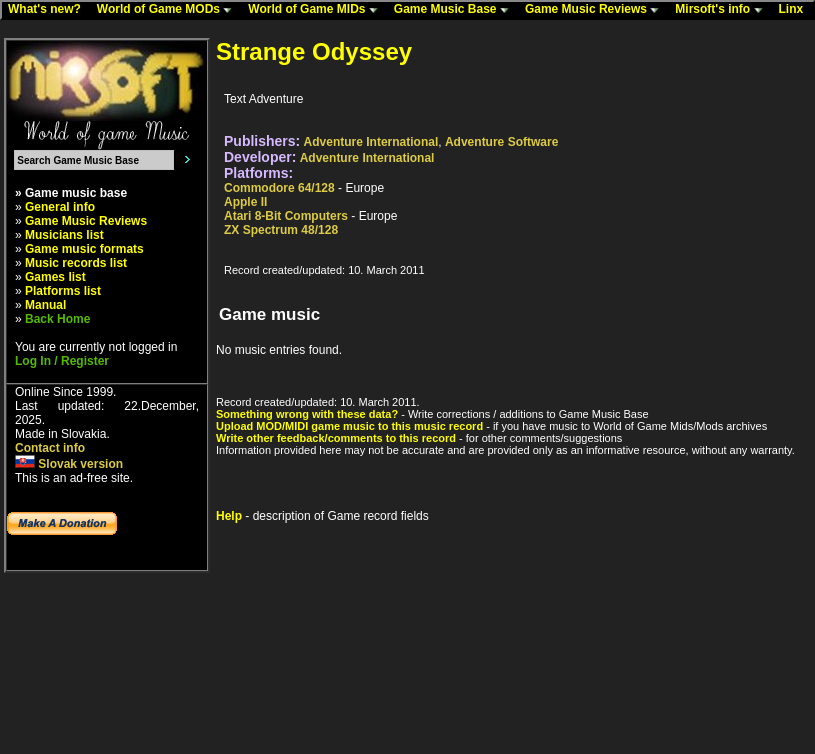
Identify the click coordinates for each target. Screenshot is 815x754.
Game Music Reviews (596, 10)
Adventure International (371, 142)
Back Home (57, 319)
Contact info (50, 448)
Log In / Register (62, 361)
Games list (55, 277)
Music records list (76, 263)
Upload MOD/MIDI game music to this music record (349, 426)
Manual (45, 305)
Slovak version (69, 464)
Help (229, 516)
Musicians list (64, 235)
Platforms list (63, 291)
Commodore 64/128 (279, 188)
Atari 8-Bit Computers (286, 216)
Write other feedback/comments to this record (336, 438)
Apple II (245, 202)
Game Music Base (456, 10)
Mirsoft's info (723, 10)
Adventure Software (501, 142)
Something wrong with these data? (307, 414)
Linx (796, 10)
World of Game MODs (169, 10)
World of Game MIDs (317, 10)
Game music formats (84, 249)
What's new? (49, 10)
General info (60, 207)
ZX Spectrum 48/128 (281, 230)
